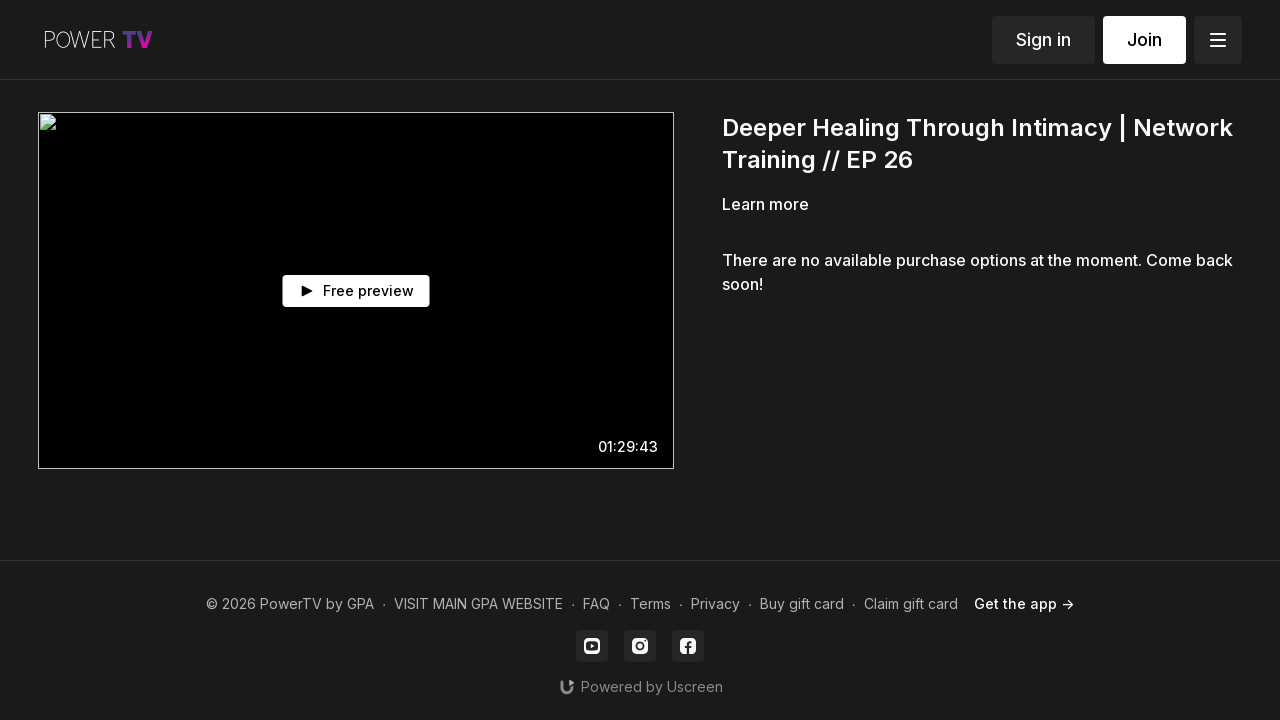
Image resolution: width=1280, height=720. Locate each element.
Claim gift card (911, 603)
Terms (650, 603)
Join (1144, 39)
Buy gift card (802, 603)
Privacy (715, 603)
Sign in (1043, 39)
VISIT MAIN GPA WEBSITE (478, 603)
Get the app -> (1024, 603)
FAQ (596, 603)
